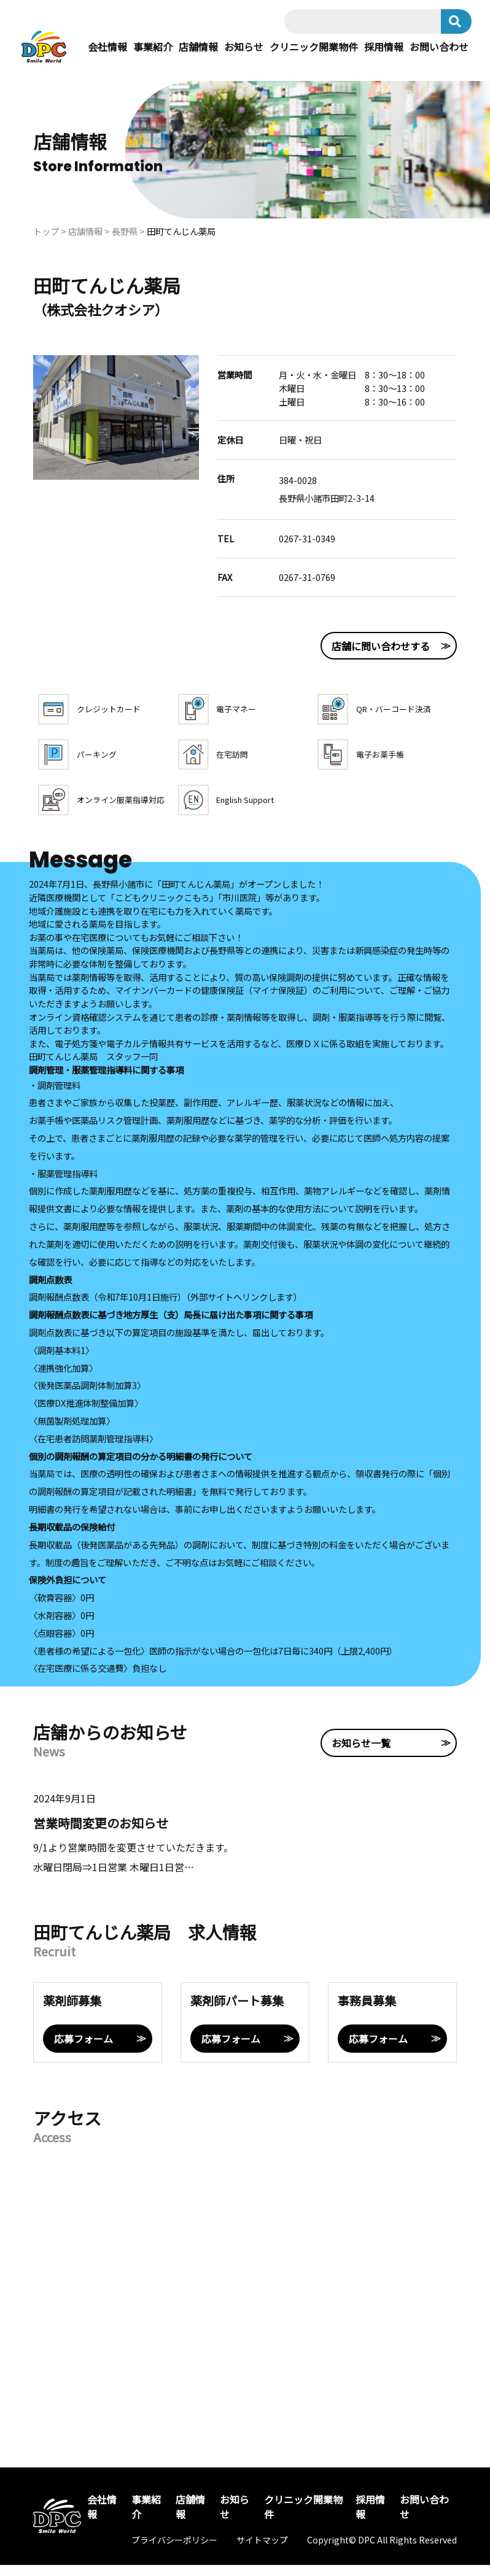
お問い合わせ (439, 55)
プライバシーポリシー (174, 2551)
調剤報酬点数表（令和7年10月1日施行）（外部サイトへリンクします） (165, 1308)
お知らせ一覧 (325, 1748)
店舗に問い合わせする (345, 657)
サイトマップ (262, 2551)
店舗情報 (198, 55)
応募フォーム (83, 2049)
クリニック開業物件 (314, 55)
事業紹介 (153, 55)
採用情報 (383, 55)
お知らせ (243, 55)
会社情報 (107, 55)
